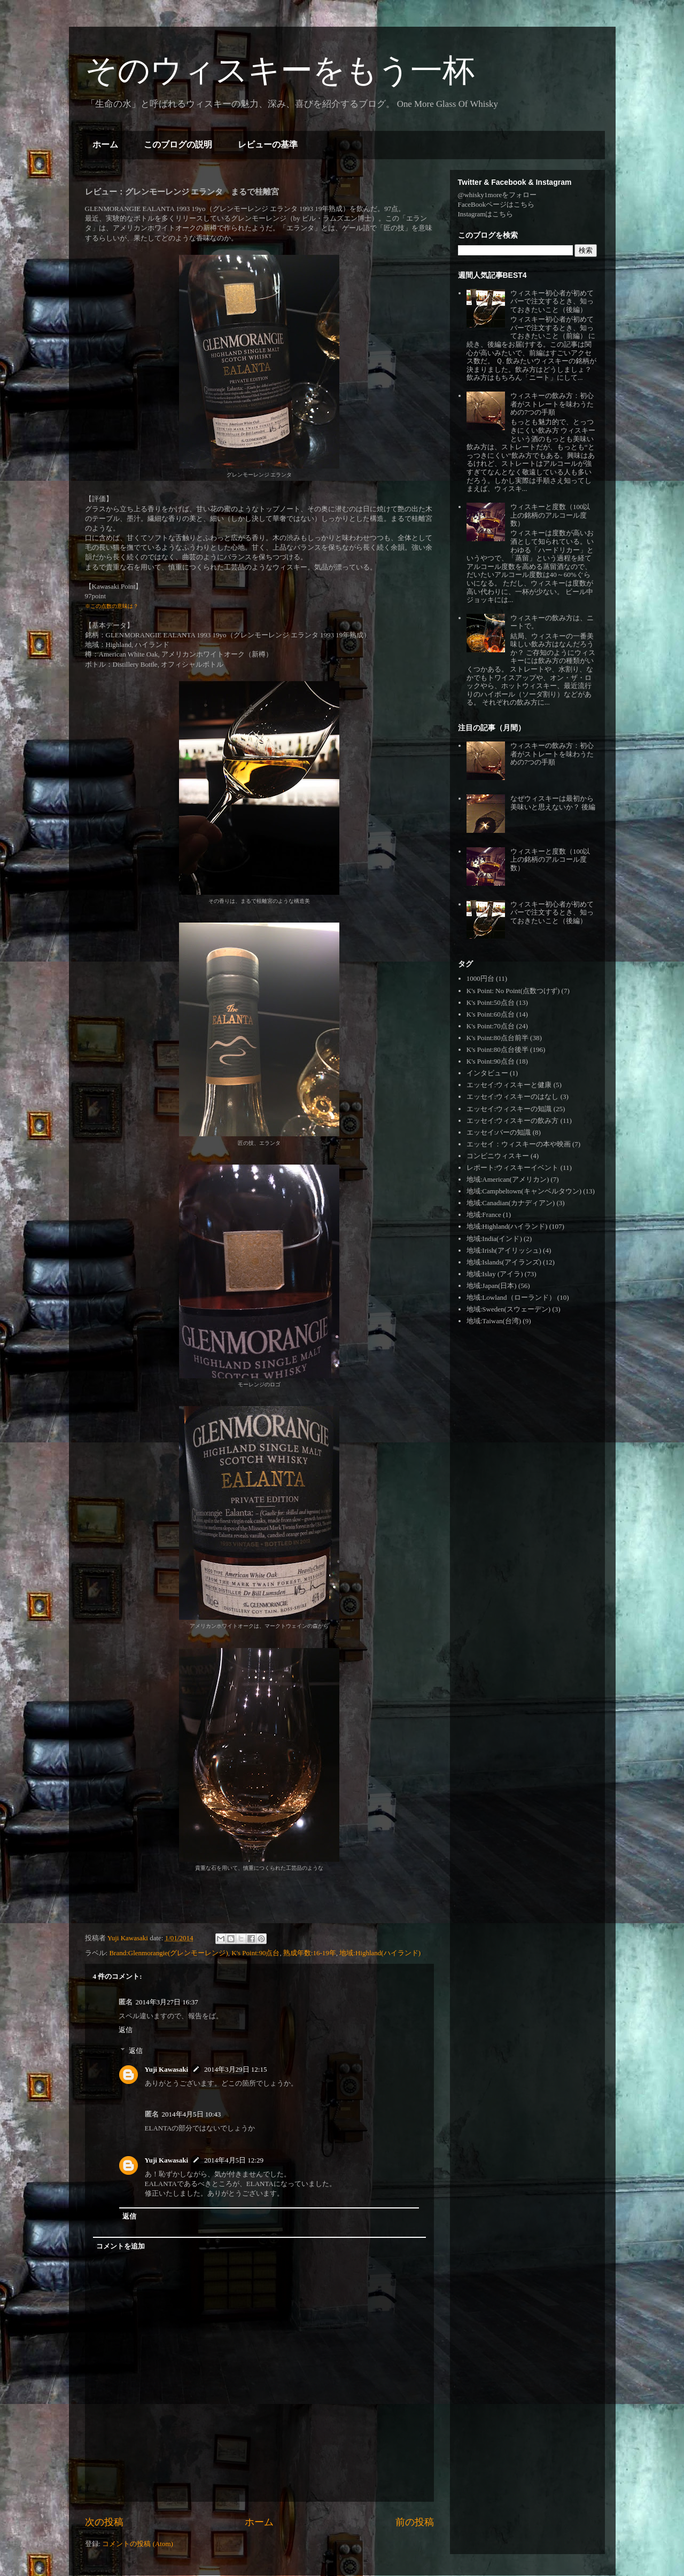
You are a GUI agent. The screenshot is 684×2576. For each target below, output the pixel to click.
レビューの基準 (268, 144)
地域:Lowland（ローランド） (511, 1297)
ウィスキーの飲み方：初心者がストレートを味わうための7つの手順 (552, 404)
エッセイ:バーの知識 (499, 1132)
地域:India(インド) (494, 1239)
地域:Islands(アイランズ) (504, 1262)
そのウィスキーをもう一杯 (280, 70)
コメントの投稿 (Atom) (137, 2544)
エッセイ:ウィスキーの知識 (509, 1109)
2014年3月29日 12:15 (235, 2069)
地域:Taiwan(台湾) (494, 1321)
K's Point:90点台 (255, 1953)
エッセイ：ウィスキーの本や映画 (519, 1144)
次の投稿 (104, 2522)
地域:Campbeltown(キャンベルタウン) (524, 1191)
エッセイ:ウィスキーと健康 (509, 1085)
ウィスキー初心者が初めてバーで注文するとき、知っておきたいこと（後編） (552, 301)
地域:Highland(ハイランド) (380, 1953)
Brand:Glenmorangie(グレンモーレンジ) (168, 1953)
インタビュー (487, 1073)
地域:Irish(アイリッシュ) (504, 1250)
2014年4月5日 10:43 (191, 2114)
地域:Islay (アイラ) (495, 1274)
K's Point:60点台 (491, 1014)
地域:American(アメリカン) (508, 1179)
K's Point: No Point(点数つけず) (513, 991)
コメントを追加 (120, 2246)
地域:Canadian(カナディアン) (511, 1203)
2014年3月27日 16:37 (167, 2002)
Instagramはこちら (486, 214)
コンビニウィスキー (498, 1156)
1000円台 (480, 978)
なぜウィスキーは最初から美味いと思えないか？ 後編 (552, 802)
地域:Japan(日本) (492, 1286)
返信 (126, 2030)
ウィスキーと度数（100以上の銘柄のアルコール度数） (550, 515)
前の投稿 (414, 2522)
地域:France (484, 1215)
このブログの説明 (178, 144)
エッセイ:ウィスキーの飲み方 (513, 1121)
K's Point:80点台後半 (497, 1049)
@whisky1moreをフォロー (497, 195)
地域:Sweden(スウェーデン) (508, 1309)
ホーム (105, 144)
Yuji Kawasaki (167, 2069)
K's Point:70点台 (491, 1026)
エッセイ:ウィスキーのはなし (513, 1096)
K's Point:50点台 (491, 1002)
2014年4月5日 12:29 (233, 2160)
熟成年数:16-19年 (309, 1953)
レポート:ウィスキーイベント (513, 1168)
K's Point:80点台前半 (497, 1038)
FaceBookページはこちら (496, 204)
